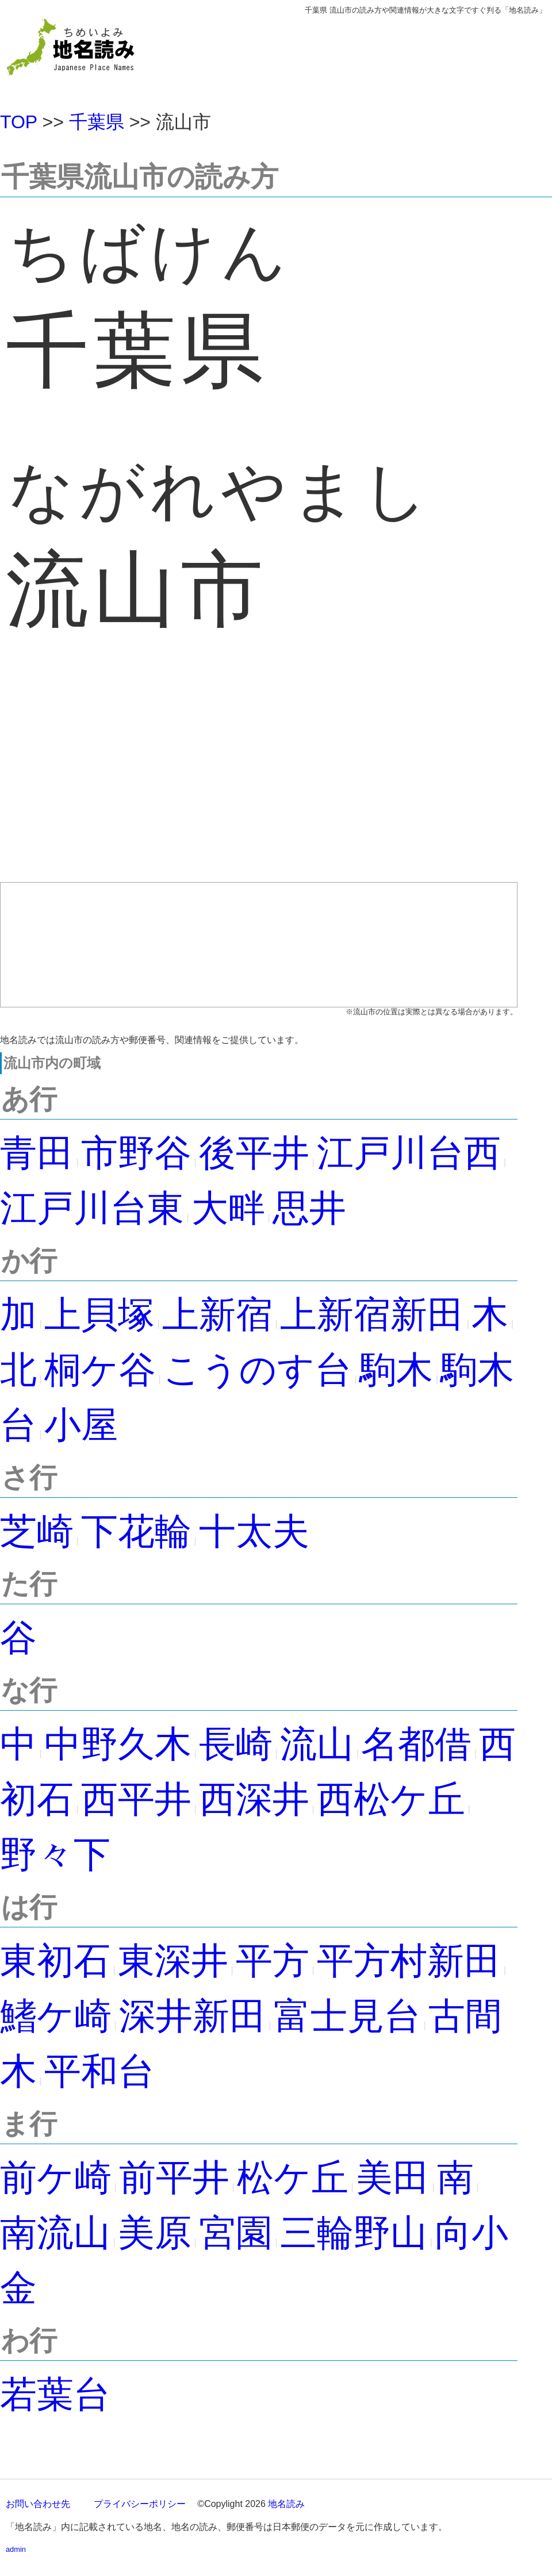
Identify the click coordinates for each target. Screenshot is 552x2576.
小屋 (81, 1425)
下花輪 (136, 1531)
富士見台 (347, 2016)
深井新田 (192, 2016)
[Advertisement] (259, 779)
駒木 (396, 1369)
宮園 (236, 2232)
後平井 (254, 1153)
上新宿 (217, 1314)
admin (16, 2549)
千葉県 (96, 122)
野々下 (55, 1854)
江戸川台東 (92, 1208)
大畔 (228, 1208)
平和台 (99, 2071)
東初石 (55, 1960)
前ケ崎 (56, 2177)
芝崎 (37, 1531)
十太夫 (254, 1531)
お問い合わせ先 (38, 2504)
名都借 (416, 1744)
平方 (272, 1960)
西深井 (254, 1799)
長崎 (236, 1744)
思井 (309, 1208)
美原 (154, 2232)
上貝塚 (99, 1314)
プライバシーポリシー (140, 2504)
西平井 (136, 1799)
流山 (317, 1744)
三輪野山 (353, 2232)
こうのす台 (257, 1369)
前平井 (174, 2177)
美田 (393, 2177)
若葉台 (55, 2394)
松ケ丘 (292, 2177)
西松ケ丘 (391, 1799)
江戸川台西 (409, 1153)
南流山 (55, 2232)
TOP (18, 122)
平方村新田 (409, 1960)
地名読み (286, 2504)
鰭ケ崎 (56, 2016)
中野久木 (117, 1744)
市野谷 (136, 1153)
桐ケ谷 (100, 1369)
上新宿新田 (372, 1314)
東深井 (173, 1960)
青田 (37, 1153)
